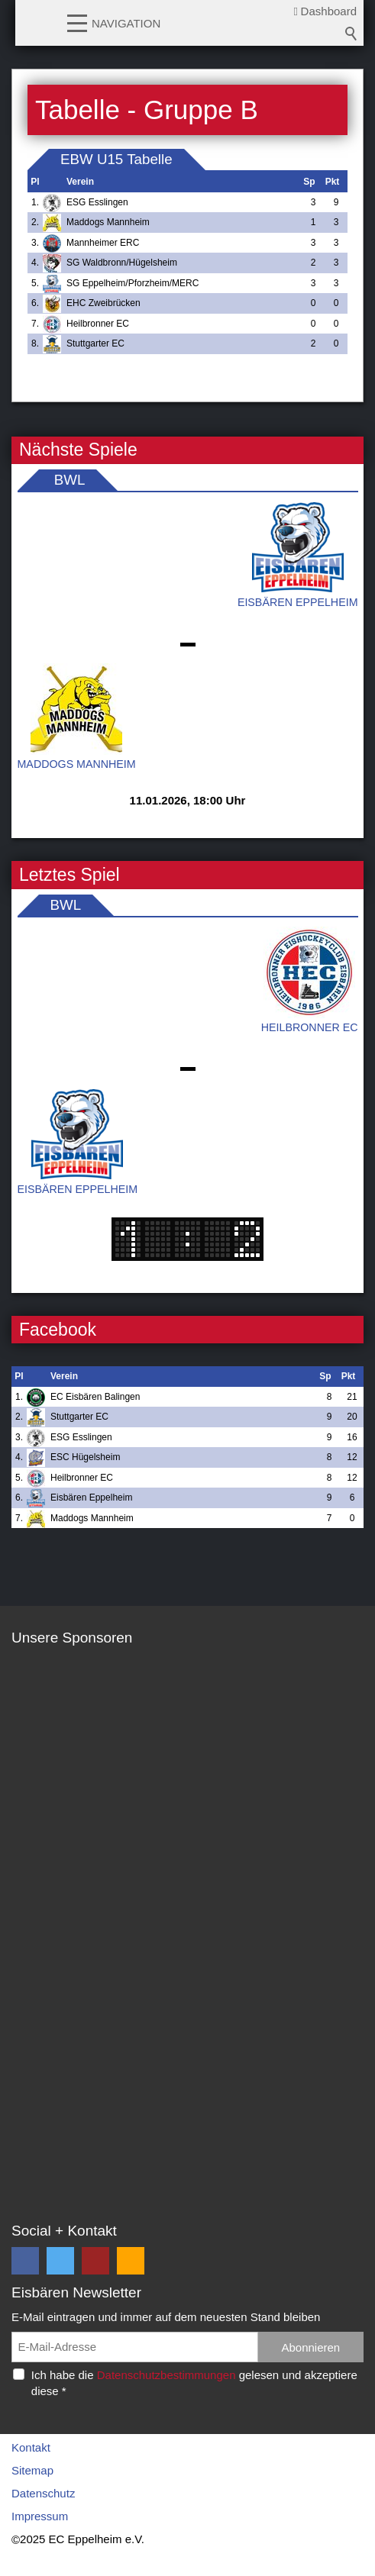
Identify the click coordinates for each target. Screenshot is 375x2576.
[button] (77, 22)
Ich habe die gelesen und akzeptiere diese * (194, 2382)
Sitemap (32, 2470)
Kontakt (30, 2447)
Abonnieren (310, 2347)
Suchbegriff (351, 33)
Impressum (39, 2516)
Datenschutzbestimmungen (166, 2374)
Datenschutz (43, 2493)
